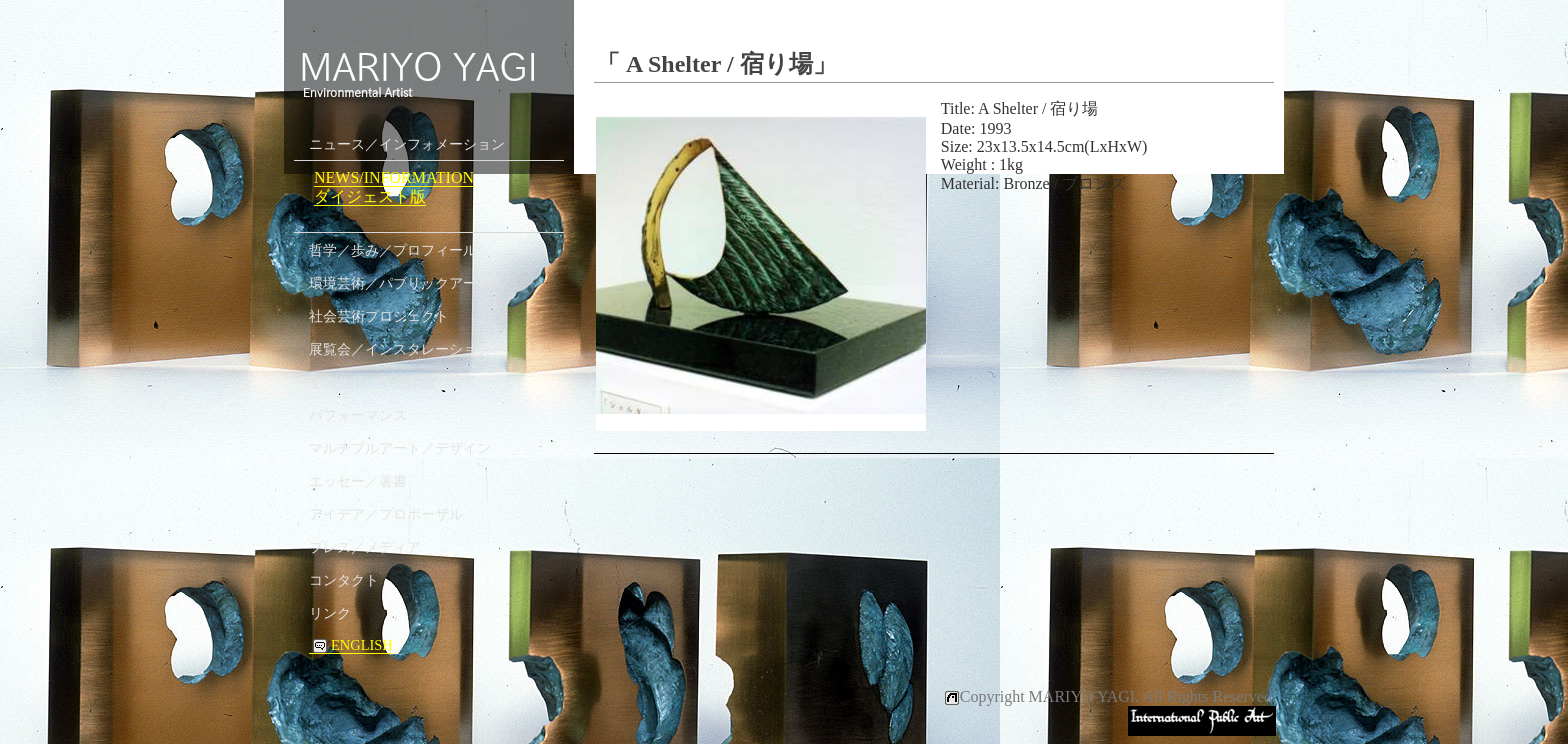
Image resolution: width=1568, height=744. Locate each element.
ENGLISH (351, 645)
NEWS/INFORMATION (394, 177)
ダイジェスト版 (370, 196)
